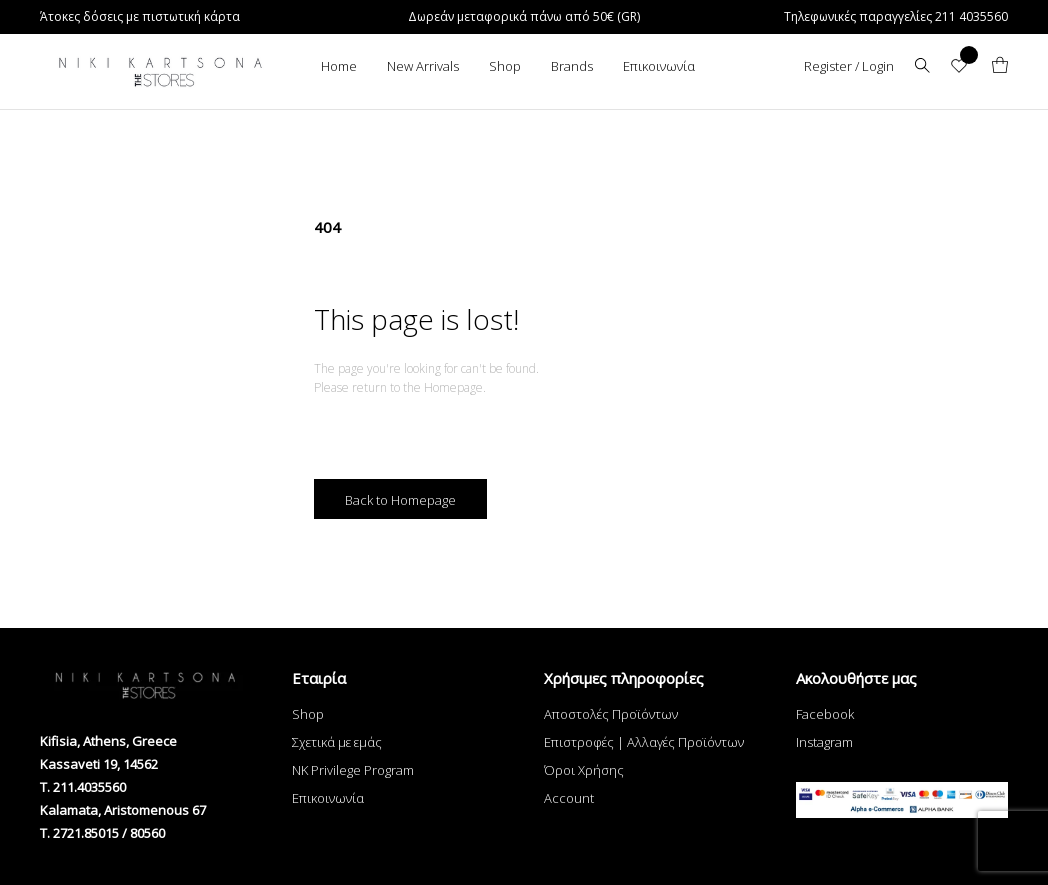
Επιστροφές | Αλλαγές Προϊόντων (644, 742)
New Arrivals (423, 66)
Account (569, 798)
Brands (572, 66)
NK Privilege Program (353, 770)
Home (339, 66)
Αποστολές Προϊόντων (611, 714)
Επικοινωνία (659, 66)
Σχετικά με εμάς (337, 742)
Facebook (825, 714)
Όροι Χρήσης (584, 770)
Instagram (824, 742)
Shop (505, 66)
